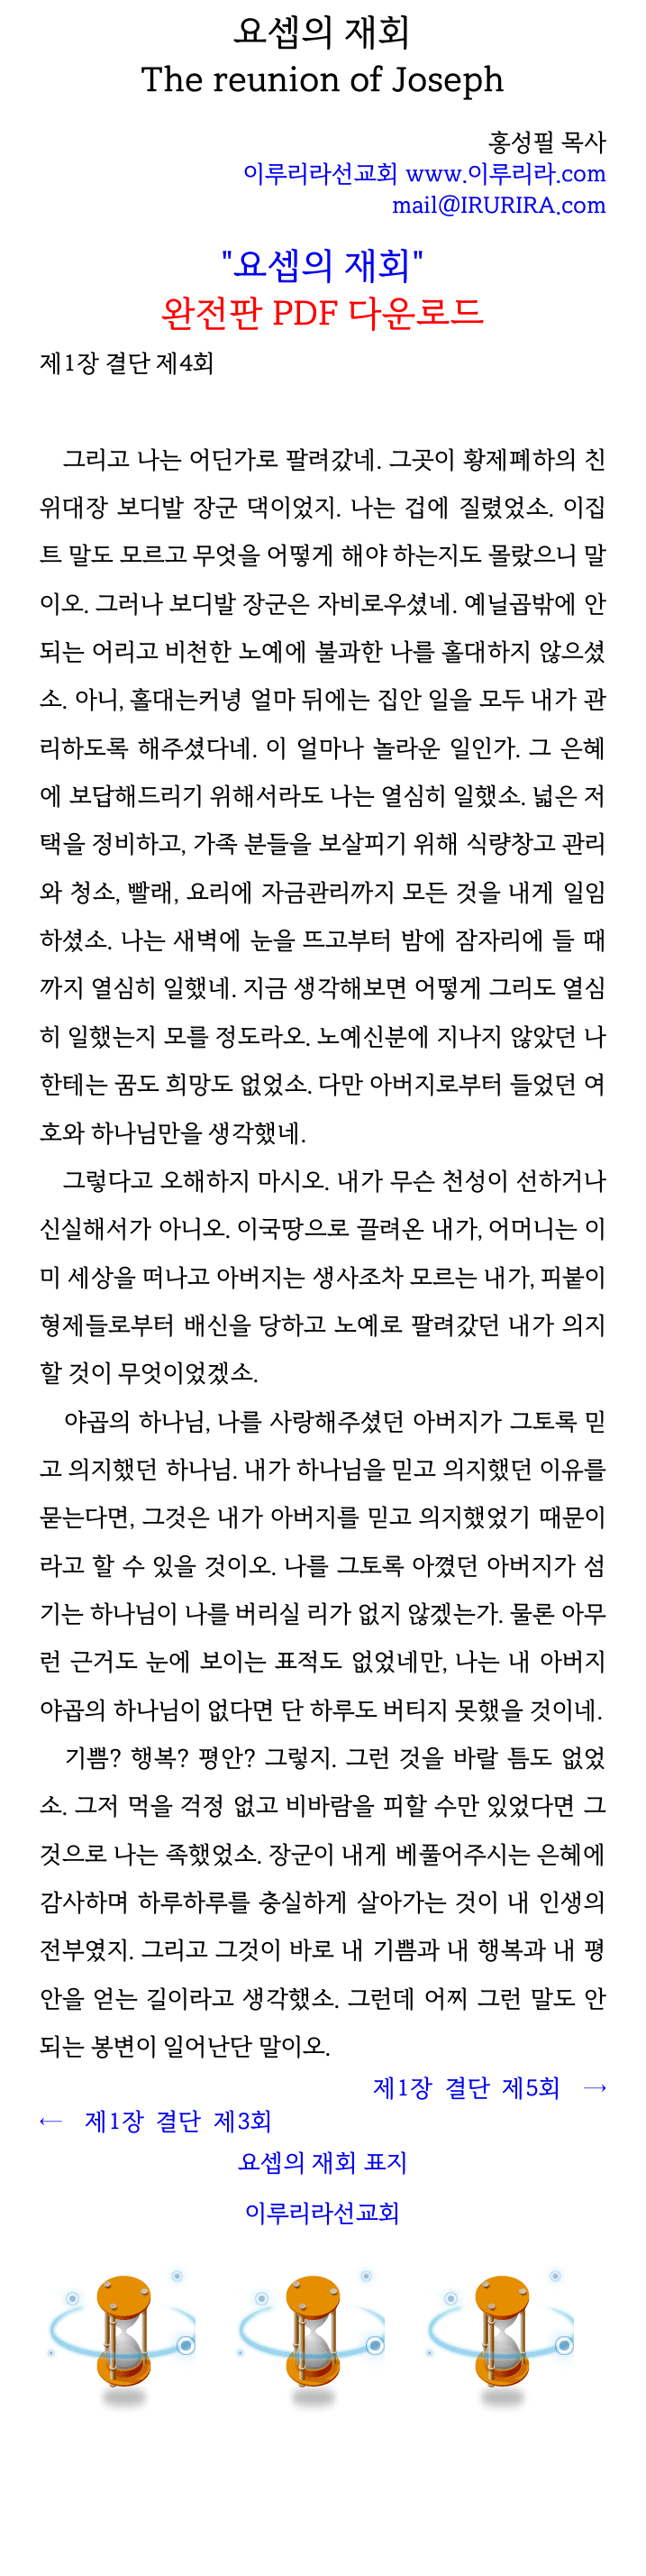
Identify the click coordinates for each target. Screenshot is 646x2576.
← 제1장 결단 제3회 (156, 2121)
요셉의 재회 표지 (323, 2162)
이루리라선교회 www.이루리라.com (424, 173)
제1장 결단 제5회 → (489, 2088)
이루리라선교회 (323, 2213)
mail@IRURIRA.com (499, 205)
